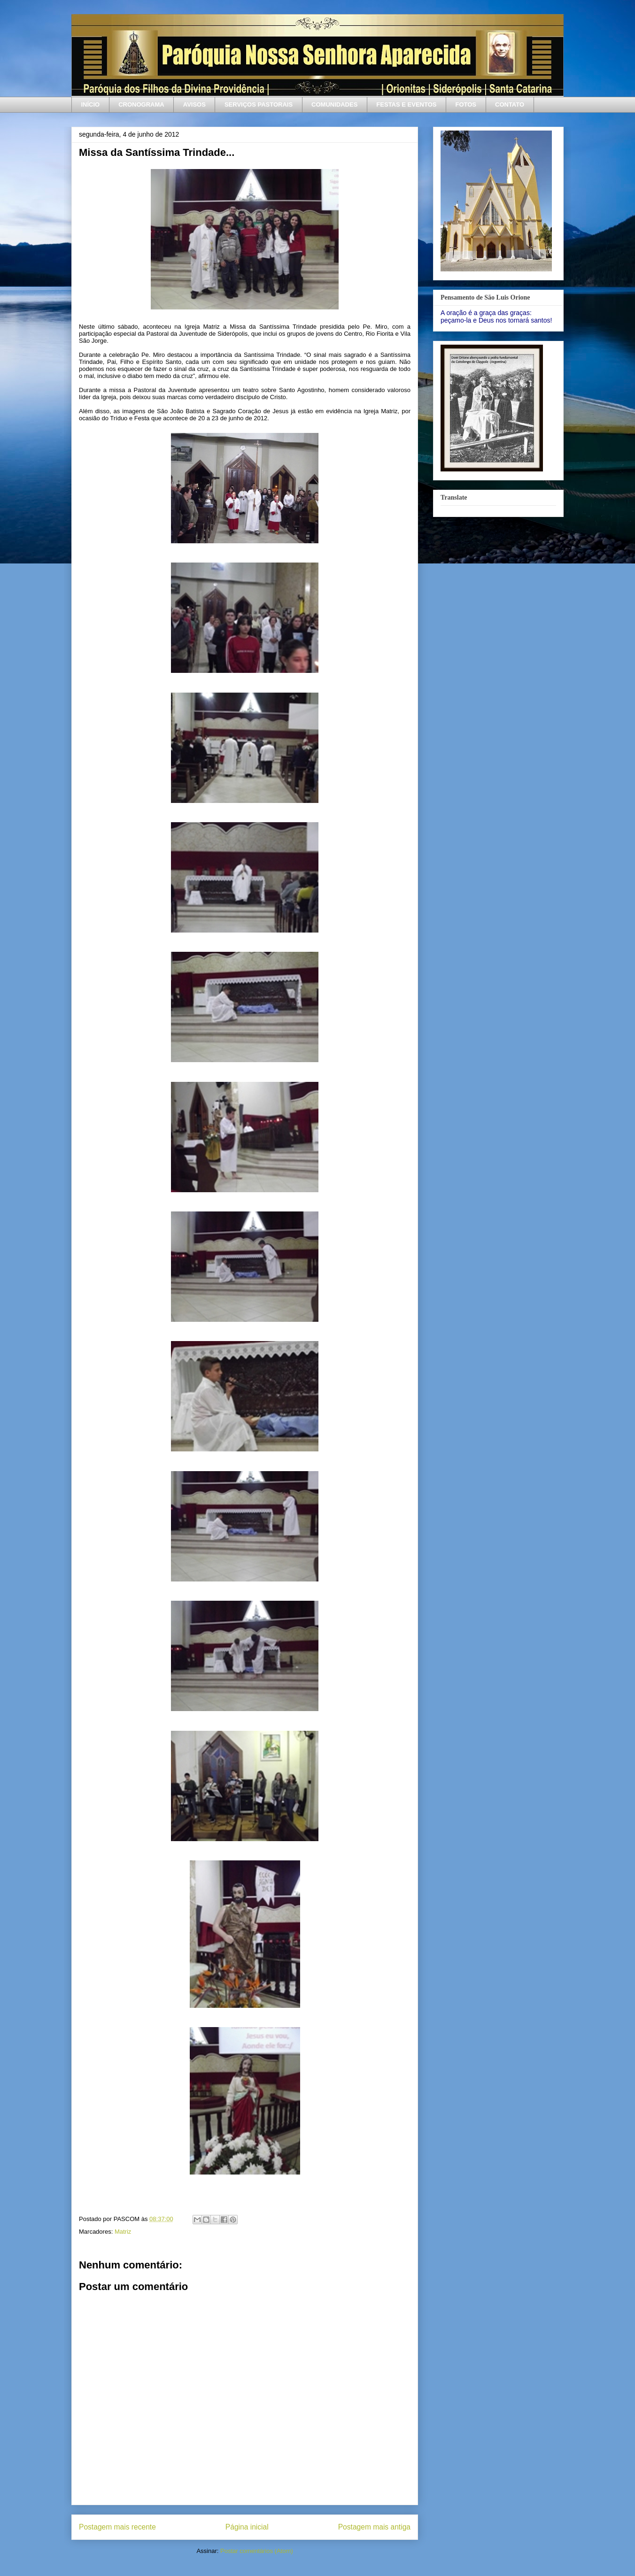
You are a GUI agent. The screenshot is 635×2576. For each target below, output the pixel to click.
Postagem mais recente (117, 2527)
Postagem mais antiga (374, 2527)
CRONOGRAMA (141, 104)
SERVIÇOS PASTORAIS (259, 104)
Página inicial (247, 2527)
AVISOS (194, 104)
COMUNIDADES (334, 104)
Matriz (123, 2231)
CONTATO (509, 104)
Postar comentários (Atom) (256, 2550)
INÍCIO (90, 104)
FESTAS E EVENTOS (406, 104)
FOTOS (465, 104)
